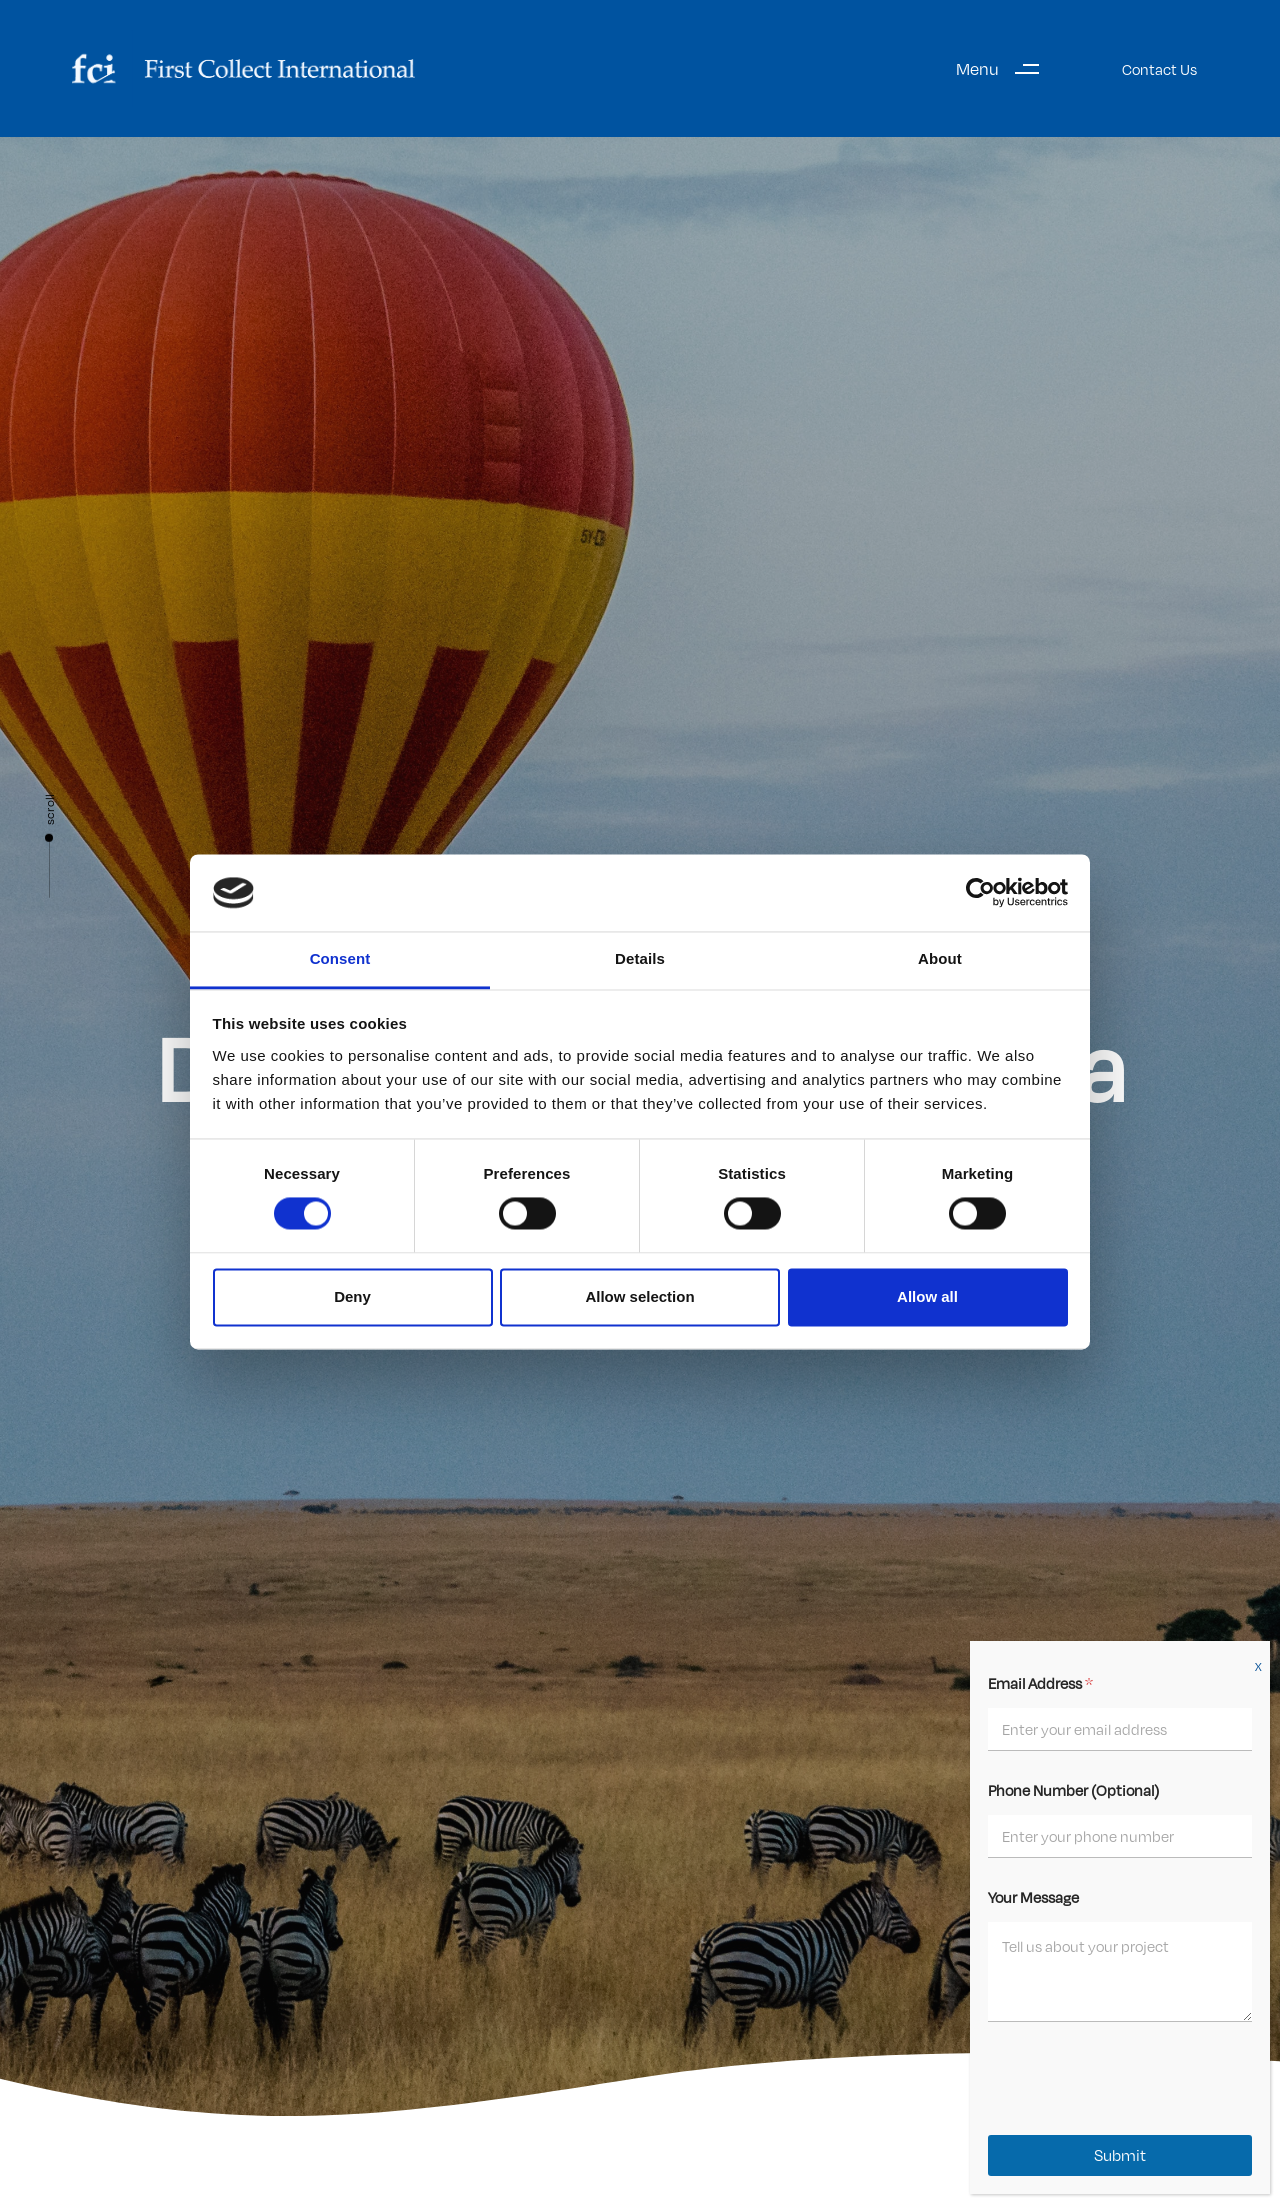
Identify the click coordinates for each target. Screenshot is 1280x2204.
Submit (1120, 2155)
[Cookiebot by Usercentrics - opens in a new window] (980, 893)
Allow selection (639, 1296)
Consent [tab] (340, 958)
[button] (1005, 68)
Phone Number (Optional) (1073, 1790)
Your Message (1033, 1897)
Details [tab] (640, 958)
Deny (352, 1296)
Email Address (1040, 1683)
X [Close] (1258, 1667)
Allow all (927, 1296)
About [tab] (940, 958)
